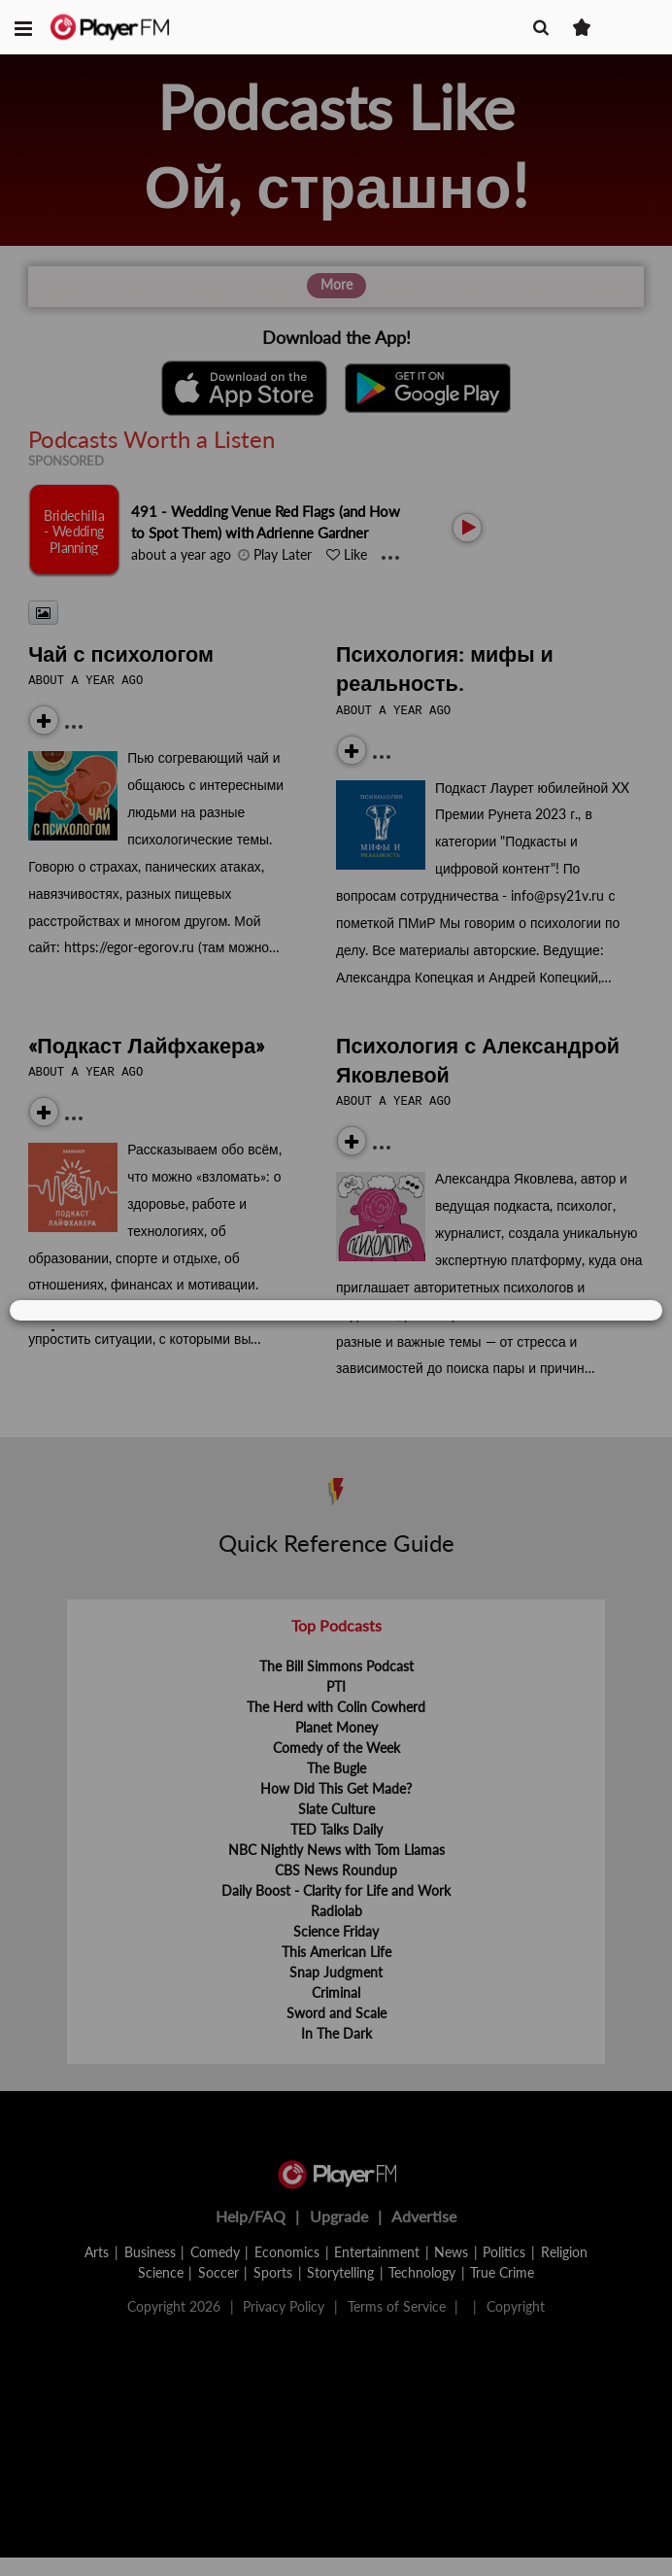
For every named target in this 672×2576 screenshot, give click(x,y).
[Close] (621, 1311)
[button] (23, 27)
